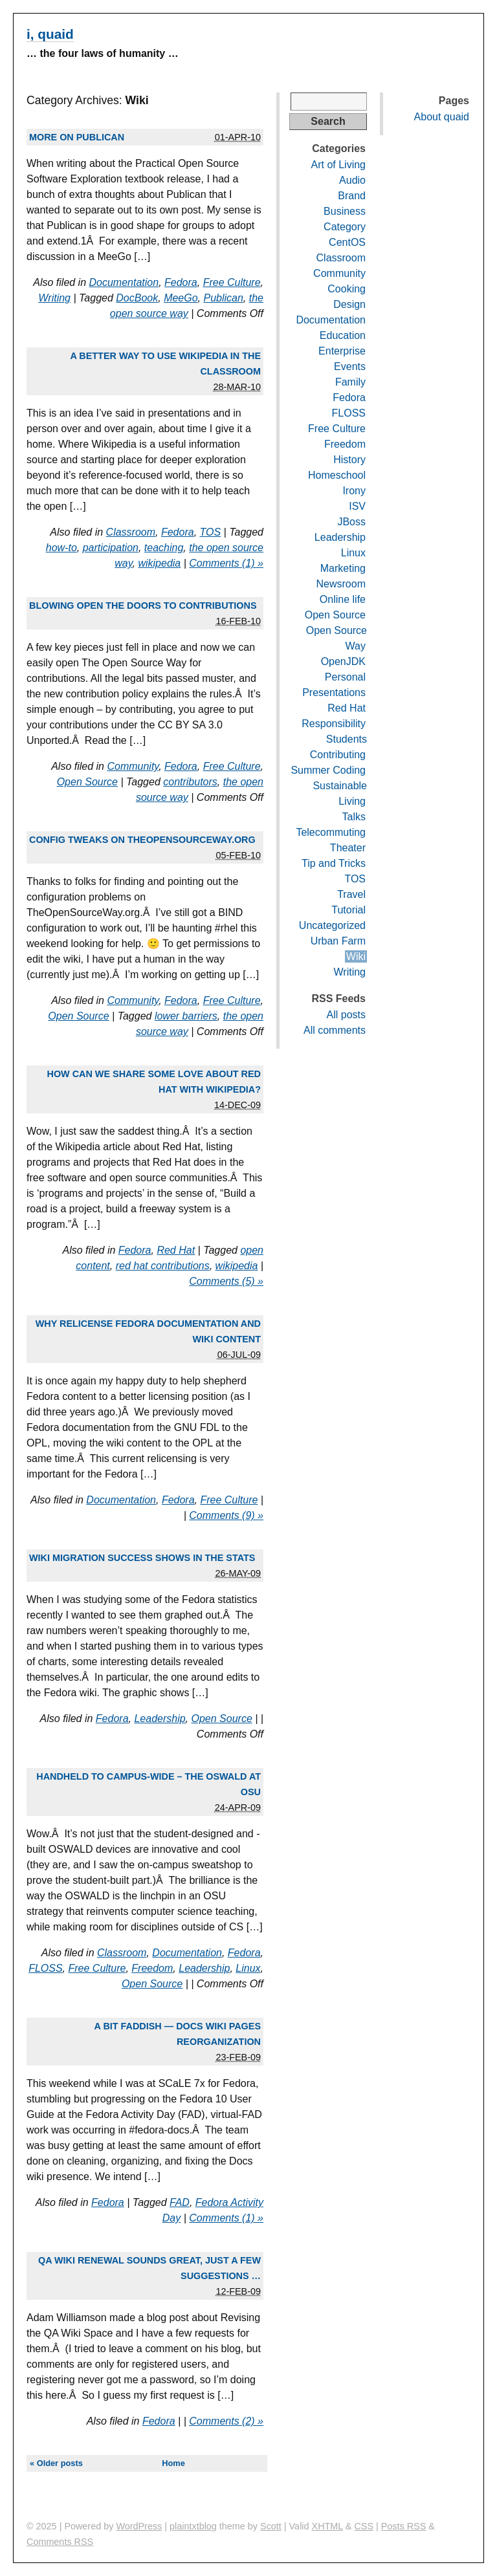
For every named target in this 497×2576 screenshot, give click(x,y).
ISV (357, 506)
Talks (354, 816)
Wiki (356, 956)
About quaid (441, 116)
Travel (351, 894)
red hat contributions (163, 1265)
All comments (335, 1030)
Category (345, 226)
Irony (354, 490)
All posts (346, 1014)
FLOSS (45, 1968)
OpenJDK (343, 661)
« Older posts (56, 2463)
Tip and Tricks (334, 863)
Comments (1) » (226, 563)
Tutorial (348, 909)
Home (173, 2463)
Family (350, 382)
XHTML (327, 2526)
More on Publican (76, 137)
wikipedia (159, 563)
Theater (348, 847)
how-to (61, 547)
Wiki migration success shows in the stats (142, 1558)
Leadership (159, 1718)
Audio (352, 180)
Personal (345, 676)
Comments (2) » (226, 2421)
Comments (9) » (226, 1515)
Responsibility (334, 723)
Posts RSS (403, 2526)
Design (349, 304)
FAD (180, 2202)
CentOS (347, 242)
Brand (352, 195)
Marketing (343, 568)
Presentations (334, 692)
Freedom (152, 1968)
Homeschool (337, 475)
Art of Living (338, 164)
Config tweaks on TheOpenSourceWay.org (142, 840)
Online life (343, 599)
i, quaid (50, 34)
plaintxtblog (193, 2526)
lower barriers (186, 1015)
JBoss (351, 521)
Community (133, 766)
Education (343, 335)
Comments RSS (60, 2542)
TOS (210, 532)
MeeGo (180, 297)
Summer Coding (328, 770)
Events (350, 366)
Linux (248, 1968)
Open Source (87, 781)
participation (110, 547)
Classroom (130, 532)
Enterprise (342, 350)
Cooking (346, 288)
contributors (190, 781)
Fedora (180, 282)
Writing (54, 297)
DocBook (137, 297)
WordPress (139, 2526)
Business (345, 211)
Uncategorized (332, 925)
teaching (164, 547)
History (349, 459)
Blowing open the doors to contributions (143, 605)
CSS (363, 2526)
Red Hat (176, 1250)
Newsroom (341, 583)
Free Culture (232, 282)
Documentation (124, 282)
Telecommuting (331, 832)
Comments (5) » (226, 1281)
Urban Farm (338, 940)
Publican (223, 297)
